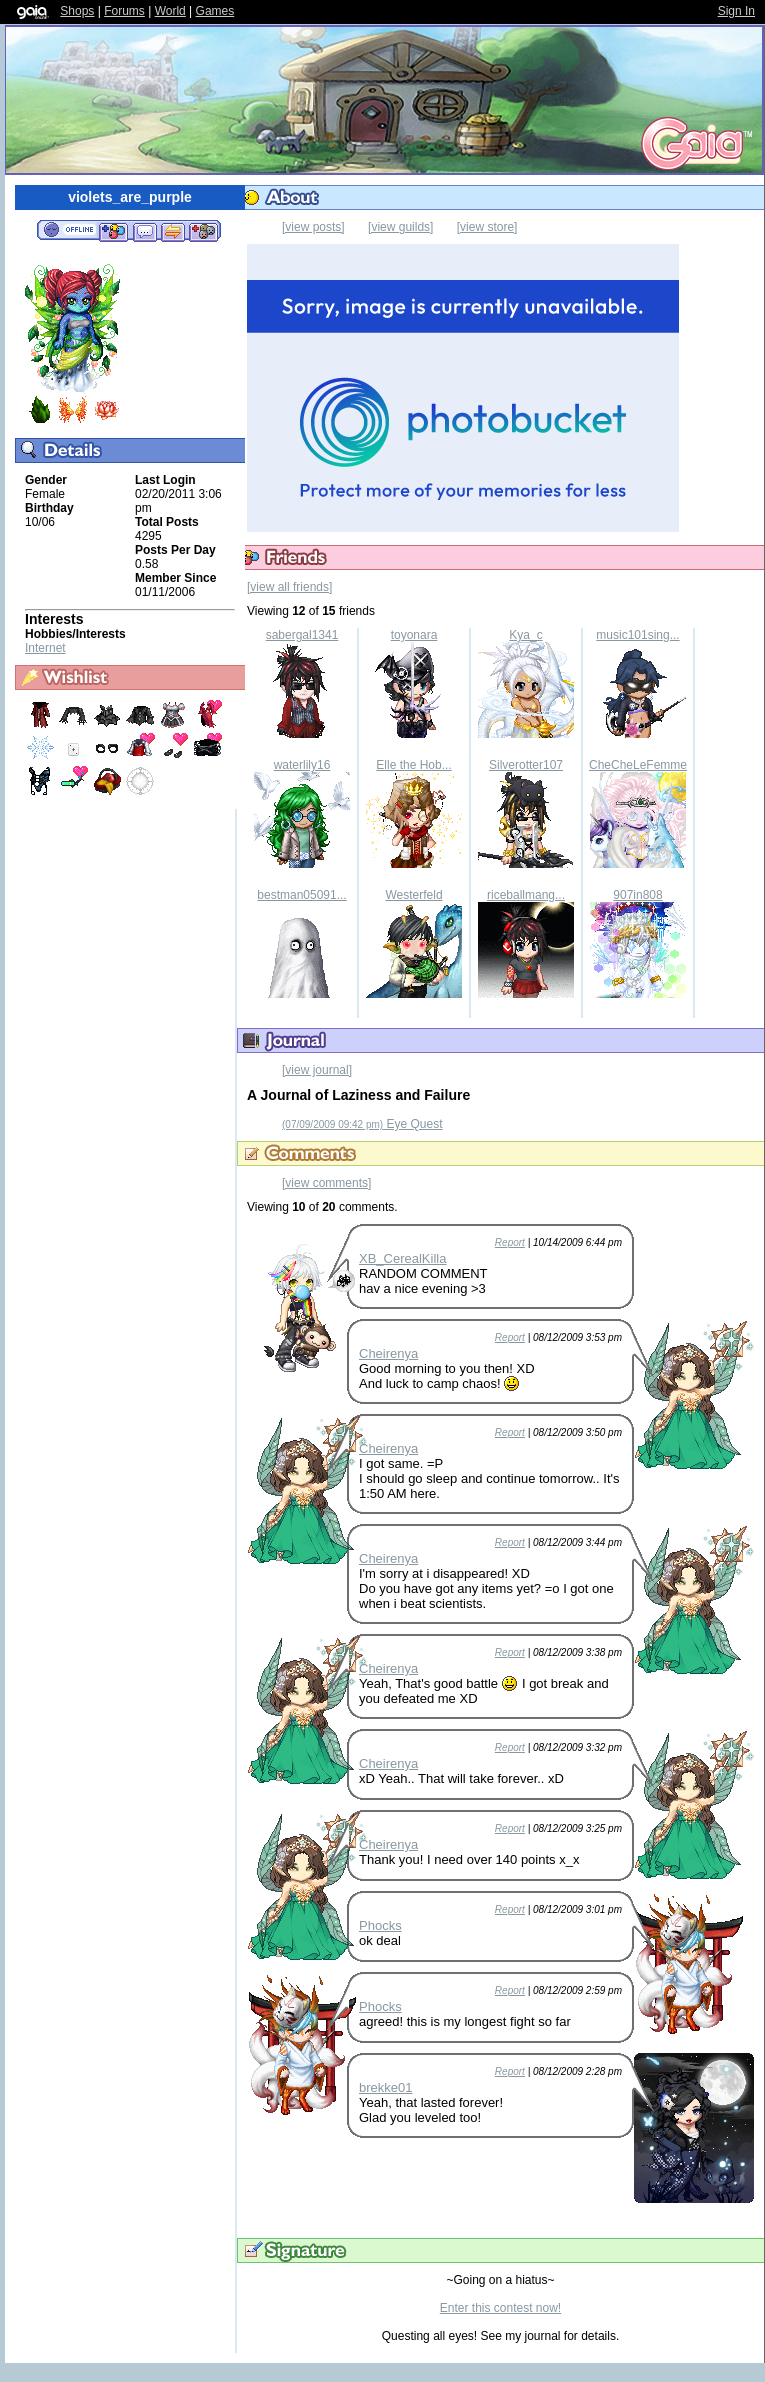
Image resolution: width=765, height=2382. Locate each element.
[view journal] (317, 1070)
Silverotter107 (526, 765)
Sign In (736, 11)
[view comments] (326, 1183)
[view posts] (313, 227)
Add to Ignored (204, 231)
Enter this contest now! (500, 2308)
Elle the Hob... (413, 765)
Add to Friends (113, 231)
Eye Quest (362, 1124)
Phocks (380, 1925)
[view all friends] (289, 587)
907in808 (637, 895)
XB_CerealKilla (402, 1258)
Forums (124, 11)
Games (215, 11)
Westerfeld (413, 895)
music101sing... (637, 635)
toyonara (414, 635)
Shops (77, 11)
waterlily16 (302, 765)
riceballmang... (526, 895)
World (170, 11)
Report (510, 1242)
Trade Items (173, 231)
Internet (45, 648)
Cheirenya (388, 1353)
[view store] (487, 227)
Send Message (144, 231)
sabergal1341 (302, 635)
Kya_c (525, 635)
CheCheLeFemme (638, 765)
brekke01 (385, 2087)
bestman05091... (301, 895)
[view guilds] (400, 227)
